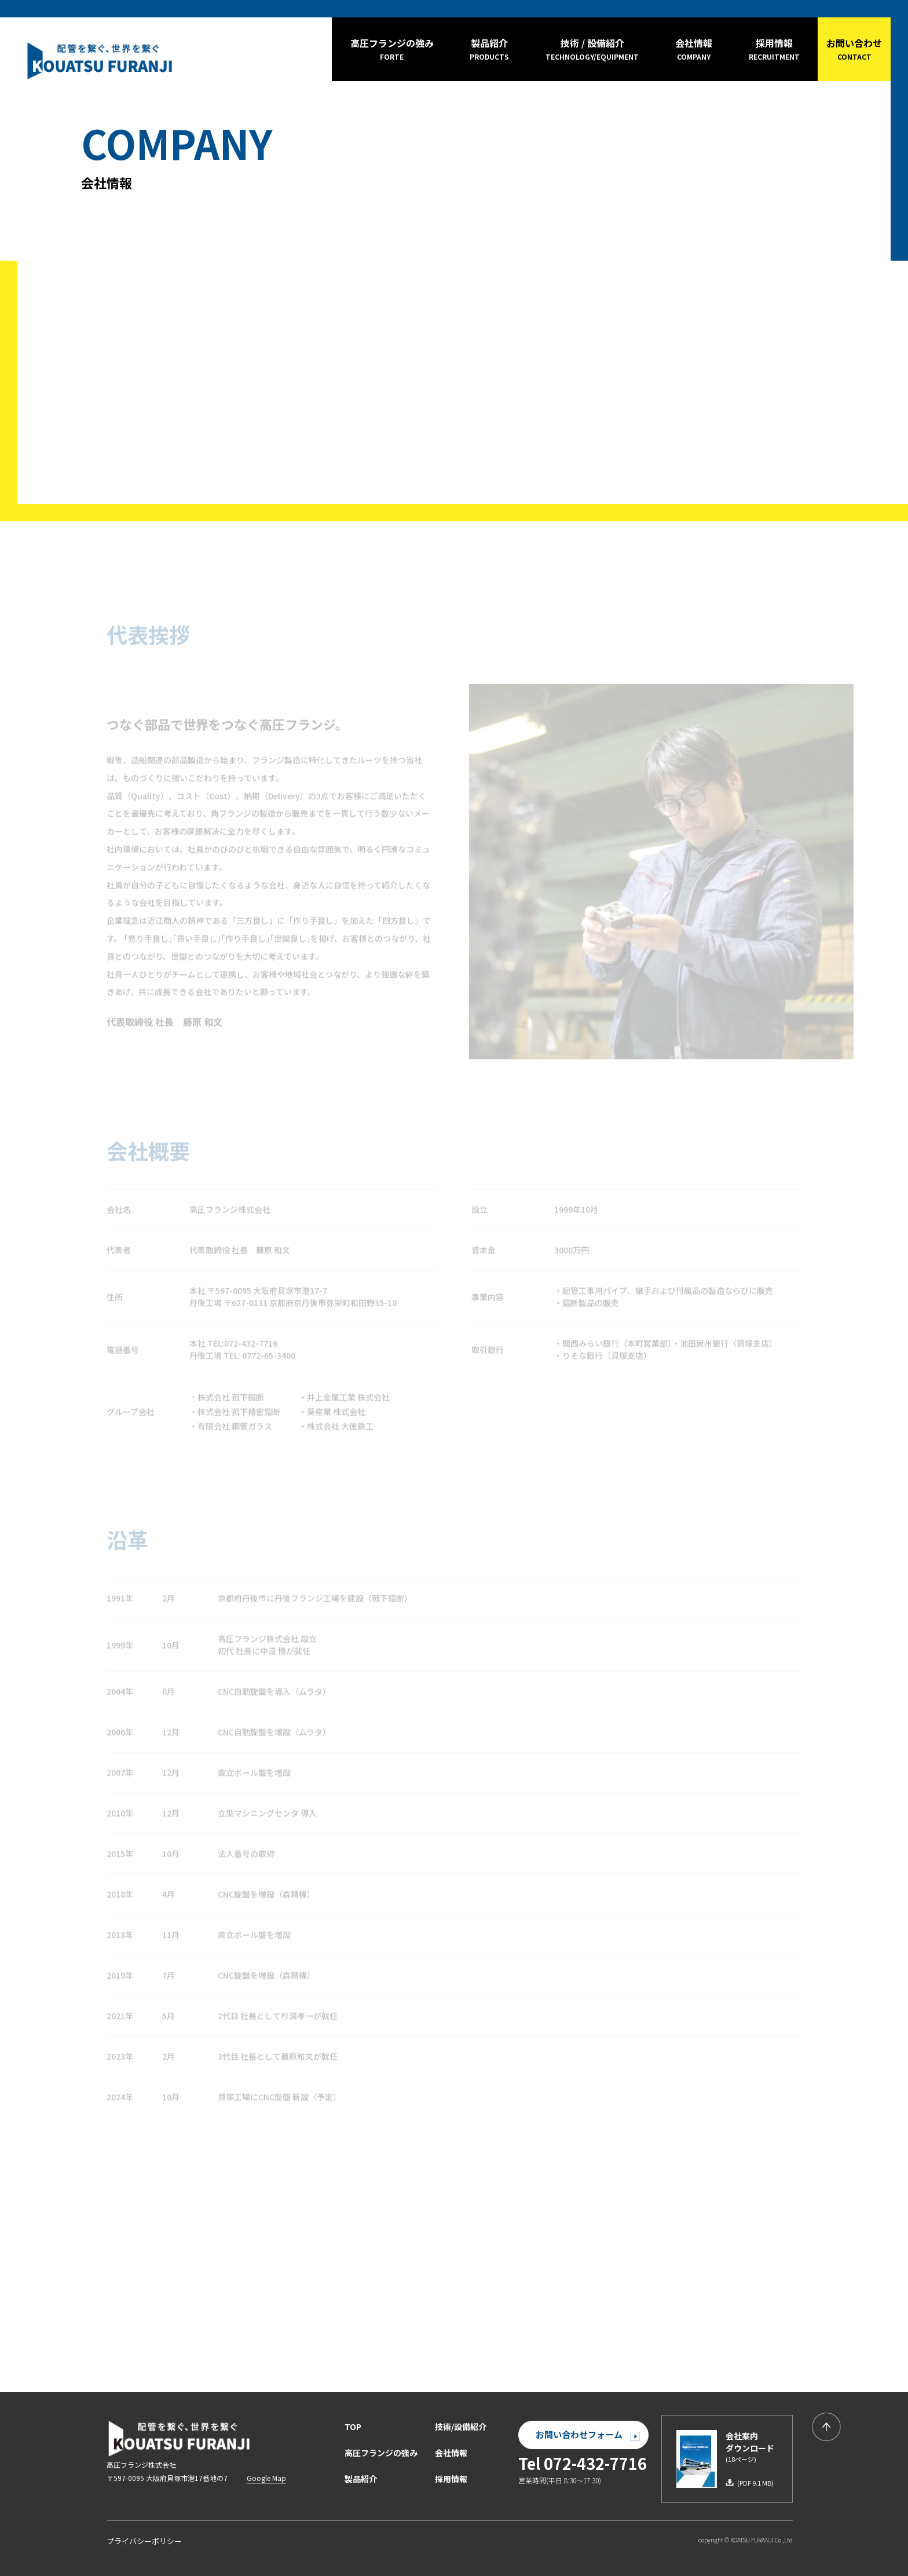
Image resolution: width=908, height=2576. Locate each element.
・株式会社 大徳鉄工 (336, 1424)
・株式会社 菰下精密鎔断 (234, 1409)
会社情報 (451, 2452)
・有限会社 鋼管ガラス (230, 1424)
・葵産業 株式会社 (332, 1409)
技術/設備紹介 (460, 2426)
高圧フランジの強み (381, 2452)
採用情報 (451, 2478)
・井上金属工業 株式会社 (344, 1394)
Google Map (266, 2478)
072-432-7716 (250, 1340)
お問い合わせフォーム (588, 2434)
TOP (353, 2426)
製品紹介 (361, 2478)
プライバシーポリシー (144, 2540)
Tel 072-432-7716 (582, 2463)
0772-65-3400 (268, 1352)
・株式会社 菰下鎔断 (226, 1394)
